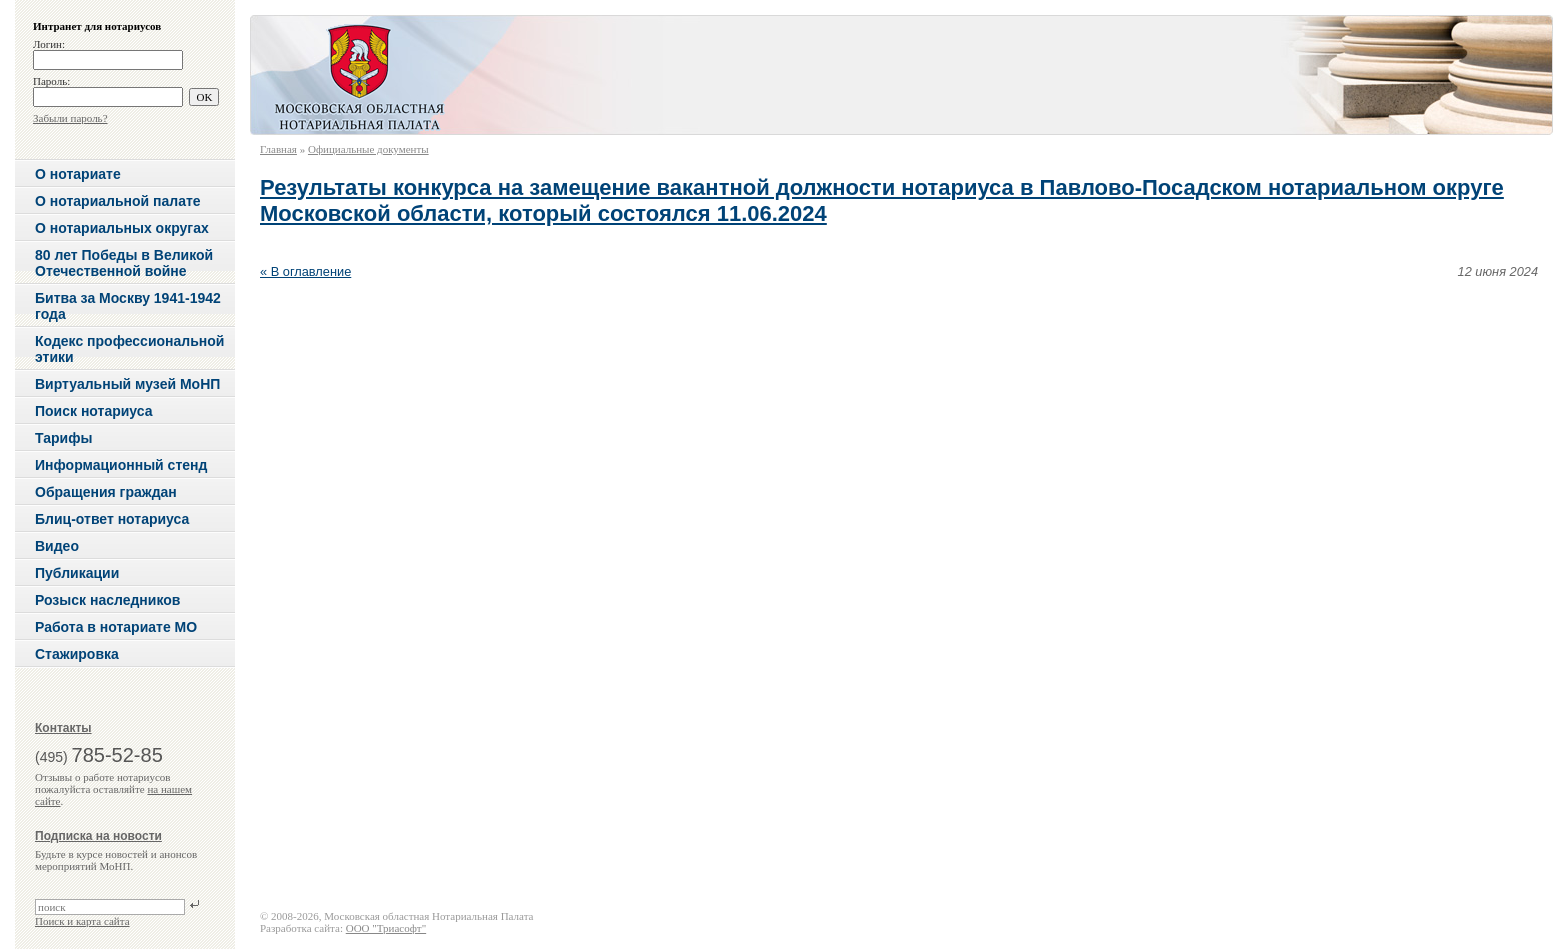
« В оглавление (305, 271)
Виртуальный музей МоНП (127, 384)
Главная (278, 149)
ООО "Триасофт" (386, 928)
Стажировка (77, 654)
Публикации (77, 573)
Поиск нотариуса (94, 411)
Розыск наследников (107, 600)
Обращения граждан (106, 492)
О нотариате (78, 174)
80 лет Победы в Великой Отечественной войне (124, 263)
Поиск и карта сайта (82, 921)
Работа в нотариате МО (116, 627)
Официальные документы (368, 149)
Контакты (63, 728)
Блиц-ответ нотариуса (112, 519)
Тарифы (63, 438)
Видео (57, 546)
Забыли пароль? (70, 118)
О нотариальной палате (118, 201)
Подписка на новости (98, 836)
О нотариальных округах (122, 228)
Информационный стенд (121, 465)
